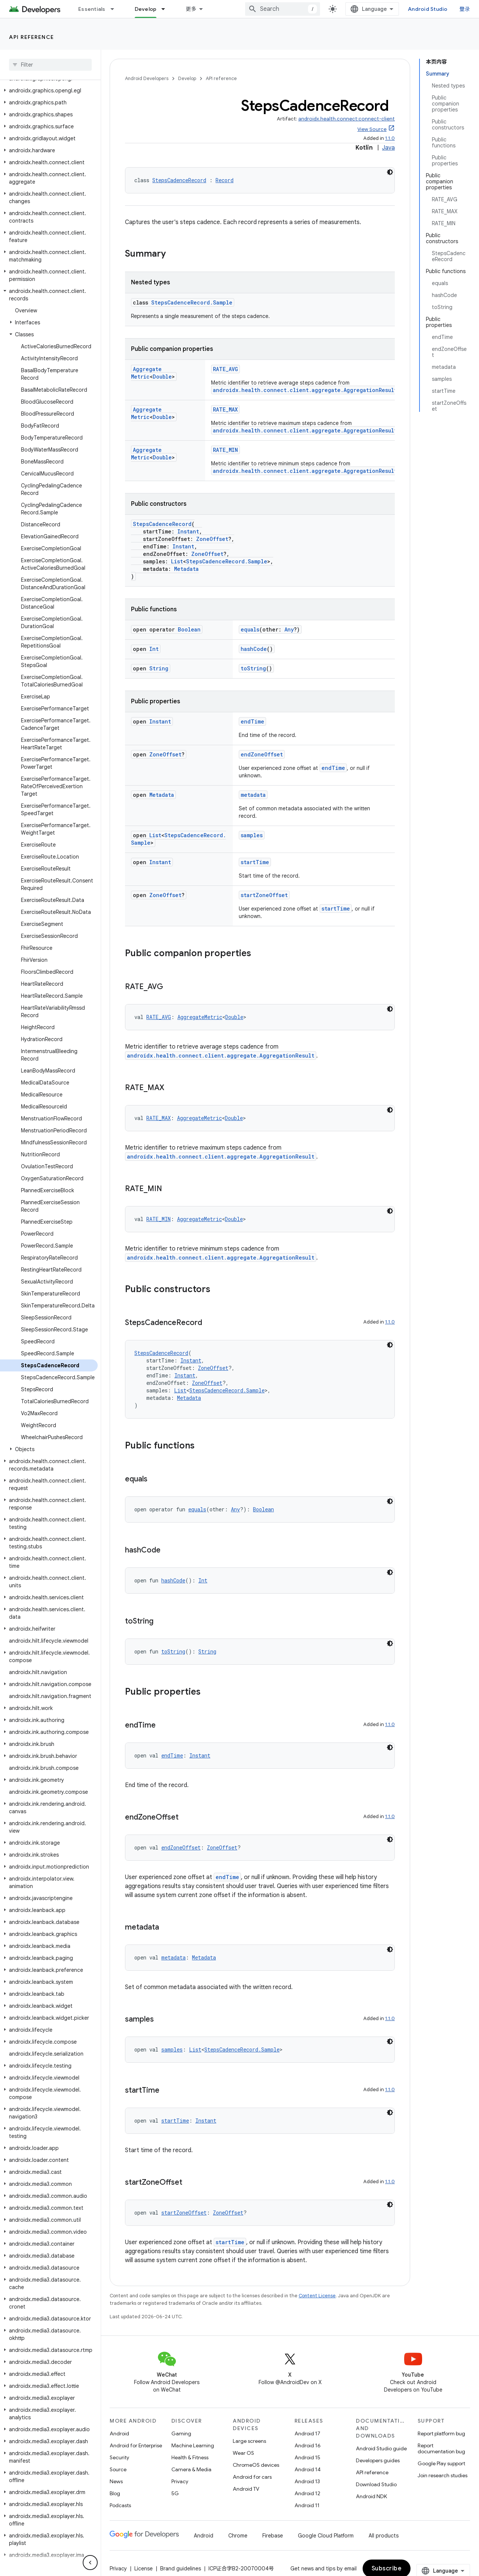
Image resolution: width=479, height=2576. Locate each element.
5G (175, 2500)
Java (388, 148)
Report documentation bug (441, 2456)
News (116, 2488)
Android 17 (307, 2441)
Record (225, 180)
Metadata (186, 568)
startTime (255, 869)
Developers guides (378, 2468)
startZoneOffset (264, 902)
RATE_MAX (225, 409)
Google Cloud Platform (326, 2543)
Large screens (249, 2448)
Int (154, 648)
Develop (187, 78)
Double (140, 376)
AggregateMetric (156, 369)
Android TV (246, 2496)
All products (384, 2543)
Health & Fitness (189, 2465)
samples (252, 835)
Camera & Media (191, 2476)
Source (118, 2476)
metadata (253, 794)
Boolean (189, 629)
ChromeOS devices (256, 2472)
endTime (252, 721)
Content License (317, 2303)
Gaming (181, 2441)
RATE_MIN (225, 449)
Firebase (272, 2543)
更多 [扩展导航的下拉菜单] (191, 9)
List (177, 561)
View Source (372, 129)
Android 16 (308, 2453)
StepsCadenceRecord (179, 180)
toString (253, 668)
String (158, 668)
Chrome (237, 2543)
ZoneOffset (212, 538)
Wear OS (243, 2460)
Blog (115, 2500)
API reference (31, 37)
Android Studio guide (381, 2456)
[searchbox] (50, 65)
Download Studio (376, 2491)
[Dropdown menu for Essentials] (116, 9)
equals (250, 629)
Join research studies (442, 2482)
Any (289, 629)
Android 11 (307, 2512)
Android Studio (434, 9)
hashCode (254, 648)
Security (119, 2465)
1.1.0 (390, 138)
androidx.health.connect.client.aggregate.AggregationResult (305, 390)
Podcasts (120, 2512)
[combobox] (288, 9)
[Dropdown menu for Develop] (166, 9)
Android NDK (371, 2503)
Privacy (179, 2488)
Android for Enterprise (136, 2453)
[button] (49, 91)
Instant (188, 531)
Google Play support (441, 2471)
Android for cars (252, 2484)
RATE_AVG (225, 369)
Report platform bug (441, 2441)
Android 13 (307, 2488)
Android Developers (146, 78)
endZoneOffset (262, 754)
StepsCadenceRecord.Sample (191, 302)
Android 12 (307, 2500)
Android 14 (308, 2476)
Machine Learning (192, 2453)
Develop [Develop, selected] (146, 9)
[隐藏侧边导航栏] (90, 2562)
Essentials (92, 9)
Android (119, 2441)
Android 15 (307, 2465)
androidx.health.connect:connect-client (346, 119)
